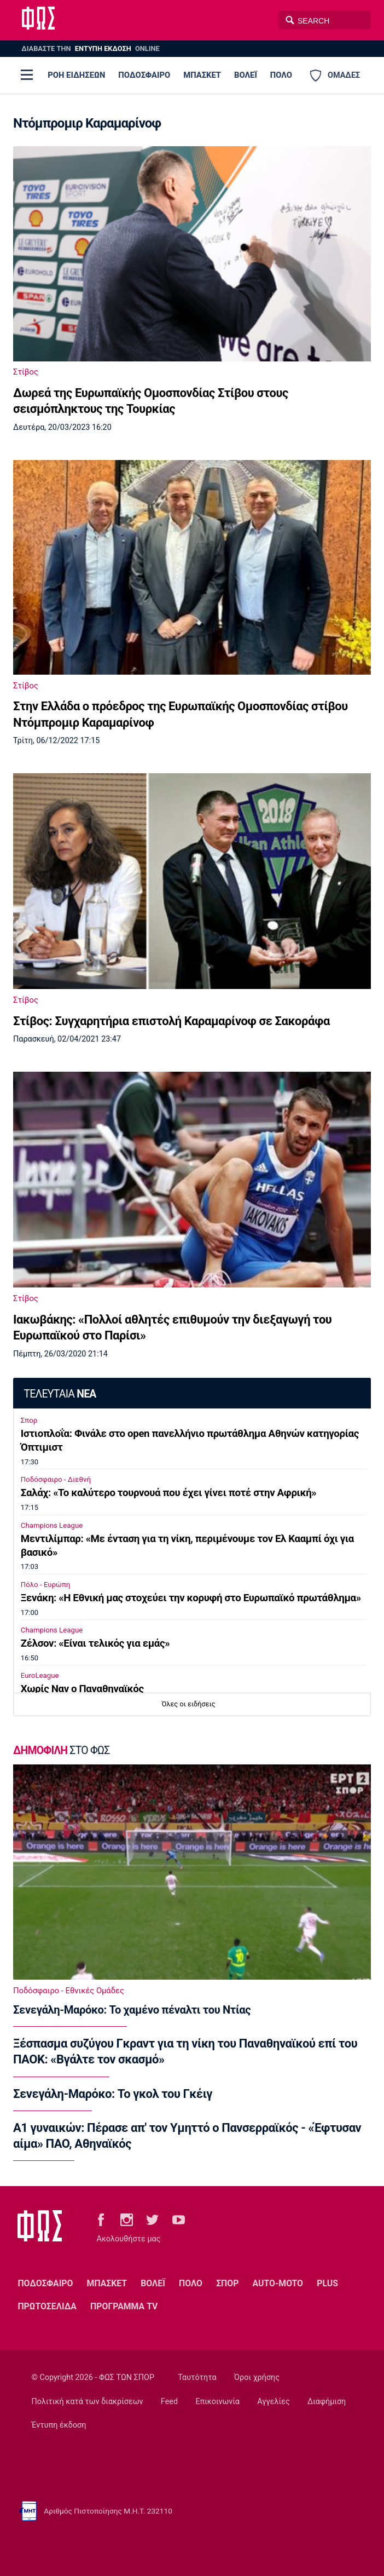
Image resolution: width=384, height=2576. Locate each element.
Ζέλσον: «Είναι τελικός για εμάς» (95, 1643)
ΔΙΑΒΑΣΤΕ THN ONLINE (90, 48)
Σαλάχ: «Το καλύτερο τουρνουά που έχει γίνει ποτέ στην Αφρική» (169, 1493)
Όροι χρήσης (257, 2377)
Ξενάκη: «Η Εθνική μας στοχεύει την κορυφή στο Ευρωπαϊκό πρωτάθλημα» (191, 1598)
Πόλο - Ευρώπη (46, 1584)
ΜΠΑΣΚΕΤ (202, 75)
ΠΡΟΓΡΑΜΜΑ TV (124, 2306)
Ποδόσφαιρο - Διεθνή (56, 1479)
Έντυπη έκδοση (59, 2425)
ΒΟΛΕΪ (245, 75)
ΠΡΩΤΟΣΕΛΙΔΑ (47, 2306)
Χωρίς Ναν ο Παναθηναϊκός (82, 1689)
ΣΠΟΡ (227, 2283)
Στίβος (25, 372)
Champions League (52, 1525)
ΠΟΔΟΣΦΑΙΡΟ (144, 75)
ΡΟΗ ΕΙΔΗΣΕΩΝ (76, 75)
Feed (169, 2401)
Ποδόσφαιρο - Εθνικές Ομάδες (68, 1991)
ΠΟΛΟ (281, 75)
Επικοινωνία (217, 2401)
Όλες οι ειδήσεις (189, 1704)
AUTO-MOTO (278, 2283)
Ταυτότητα (197, 2377)
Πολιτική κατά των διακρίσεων (87, 2401)
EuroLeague (40, 1675)
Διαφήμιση (326, 2401)
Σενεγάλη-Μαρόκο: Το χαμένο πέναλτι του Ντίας (132, 2009)
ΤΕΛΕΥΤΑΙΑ (60, 1394)
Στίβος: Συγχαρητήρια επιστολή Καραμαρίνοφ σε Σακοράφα (171, 1021)
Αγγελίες (273, 2401)
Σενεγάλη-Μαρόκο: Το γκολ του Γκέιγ (112, 2094)
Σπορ (29, 1420)
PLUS (327, 2283)
